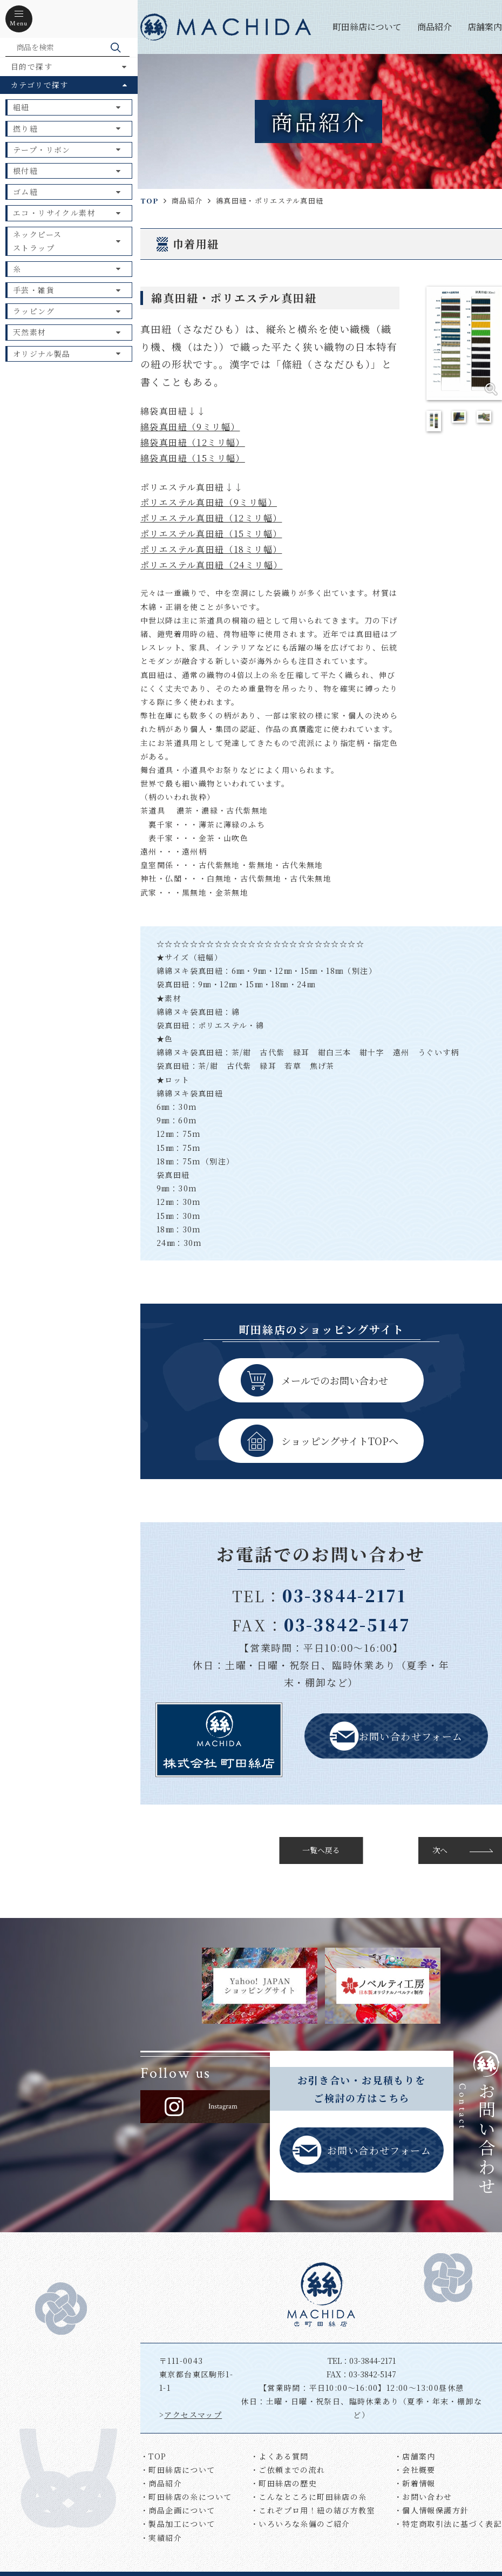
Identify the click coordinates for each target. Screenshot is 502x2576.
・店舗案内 (415, 2456)
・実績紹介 (161, 2537)
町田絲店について (367, 27)
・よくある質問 (279, 2456)
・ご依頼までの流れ (287, 2469)
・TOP (153, 2456)
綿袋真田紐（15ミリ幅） (192, 458)
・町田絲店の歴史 (283, 2483)
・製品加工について (177, 2523)
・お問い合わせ (423, 2496)
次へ (439, 1850)
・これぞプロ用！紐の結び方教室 (312, 2510)
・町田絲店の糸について (186, 2496)
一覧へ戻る (321, 1850)
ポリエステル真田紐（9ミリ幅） (208, 502)
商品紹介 (434, 27)
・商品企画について (177, 2510)
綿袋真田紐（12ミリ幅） (192, 442)
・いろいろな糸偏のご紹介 (300, 2523)
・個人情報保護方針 (431, 2510)
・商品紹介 (161, 2483)
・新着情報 (415, 2483)
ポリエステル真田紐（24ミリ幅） (211, 565)
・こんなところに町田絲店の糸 (308, 2496)
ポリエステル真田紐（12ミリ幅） (211, 518)
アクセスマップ (193, 2414)
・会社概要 (415, 2469)
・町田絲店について (177, 2469)
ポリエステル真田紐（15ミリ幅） (211, 533)
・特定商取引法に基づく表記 (448, 2523)
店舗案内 (484, 27)
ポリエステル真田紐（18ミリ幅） (211, 549)
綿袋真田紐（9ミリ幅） (190, 427)
